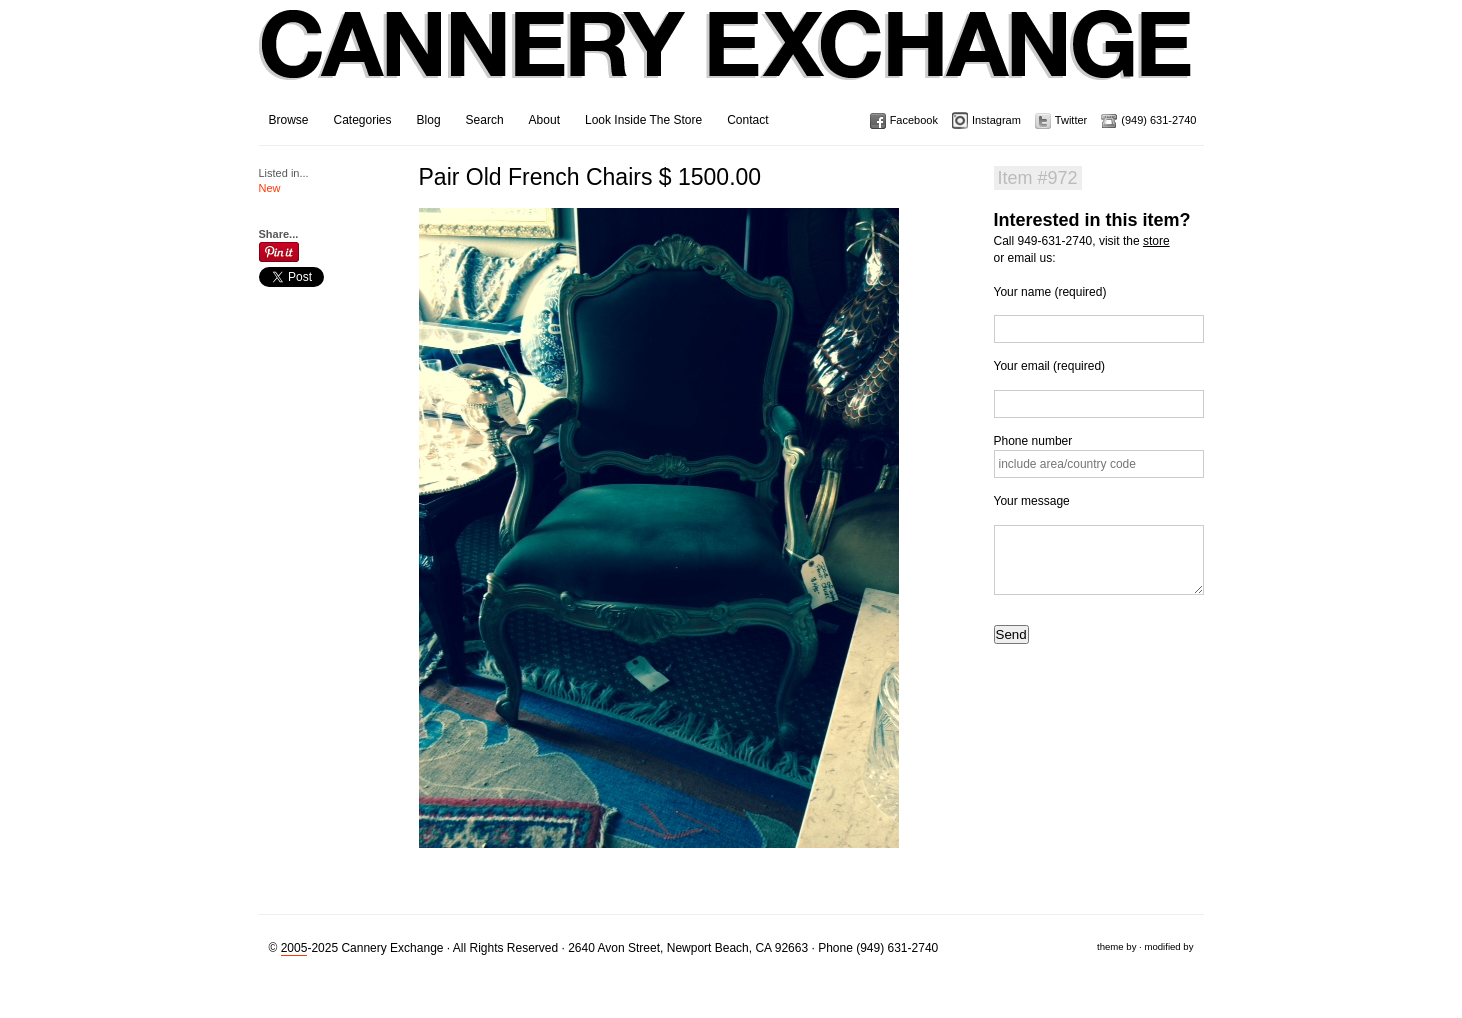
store (1156, 241)
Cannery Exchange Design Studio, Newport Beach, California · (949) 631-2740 (726, 60)
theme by (1116, 946)
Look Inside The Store (643, 120)
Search (485, 120)
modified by (1168, 946)
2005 (294, 948)
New (270, 188)
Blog (429, 120)
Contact (747, 120)
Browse (289, 120)
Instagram (996, 120)
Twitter (1071, 120)
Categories (363, 120)
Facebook (914, 120)
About (544, 120)
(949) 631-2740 (1158, 120)
